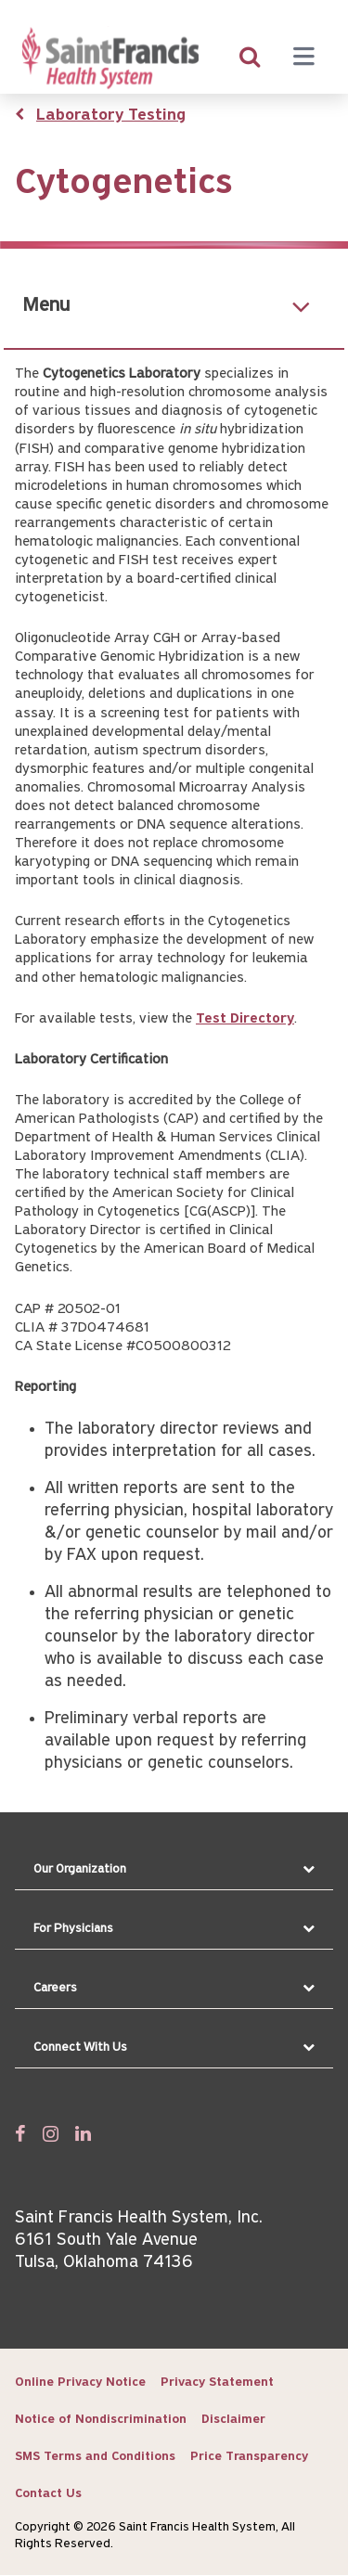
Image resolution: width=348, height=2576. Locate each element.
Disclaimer (233, 2420)
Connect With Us (80, 2047)
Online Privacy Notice (80, 2382)
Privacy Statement (217, 2382)
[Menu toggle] (303, 58)
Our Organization (79, 1869)
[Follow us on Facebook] (20, 2133)
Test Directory (245, 1018)
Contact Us (48, 2494)
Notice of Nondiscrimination (101, 2420)
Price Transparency (249, 2457)
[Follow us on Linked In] (83, 2133)
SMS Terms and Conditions (95, 2457)
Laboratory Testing (111, 115)
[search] (249, 58)
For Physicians (73, 1929)
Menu (46, 305)
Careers (55, 1988)
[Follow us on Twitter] (50, 2133)
